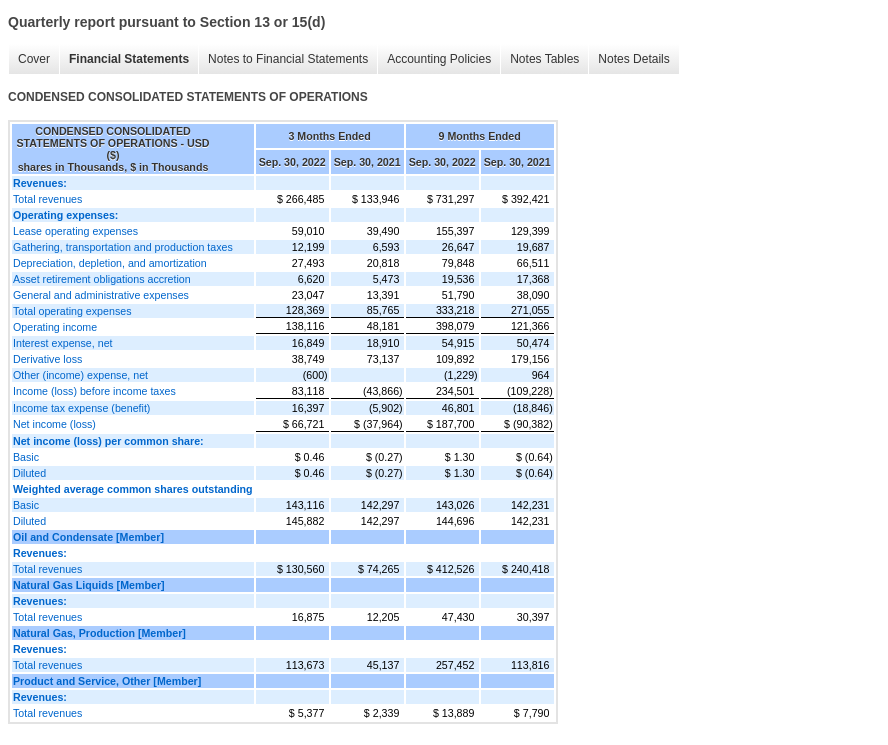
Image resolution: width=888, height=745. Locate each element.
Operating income (55, 327)
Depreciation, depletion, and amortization (110, 263)
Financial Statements (129, 59)
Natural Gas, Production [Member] (99, 633)
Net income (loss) (54, 424)
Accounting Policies (439, 59)
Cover (34, 59)
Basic (26, 457)
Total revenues (47, 199)
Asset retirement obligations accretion (102, 279)
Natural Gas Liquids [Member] (89, 585)
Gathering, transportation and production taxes (123, 247)
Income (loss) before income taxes (94, 391)
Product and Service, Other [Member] (107, 681)
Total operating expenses (72, 311)
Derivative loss (47, 359)
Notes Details (633, 59)
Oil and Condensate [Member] (88, 537)
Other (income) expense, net (80, 375)
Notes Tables (544, 59)
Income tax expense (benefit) (81, 408)
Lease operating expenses (75, 231)
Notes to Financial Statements (288, 59)
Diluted (29, 473)
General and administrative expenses (101, 295)
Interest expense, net (63, 343)
